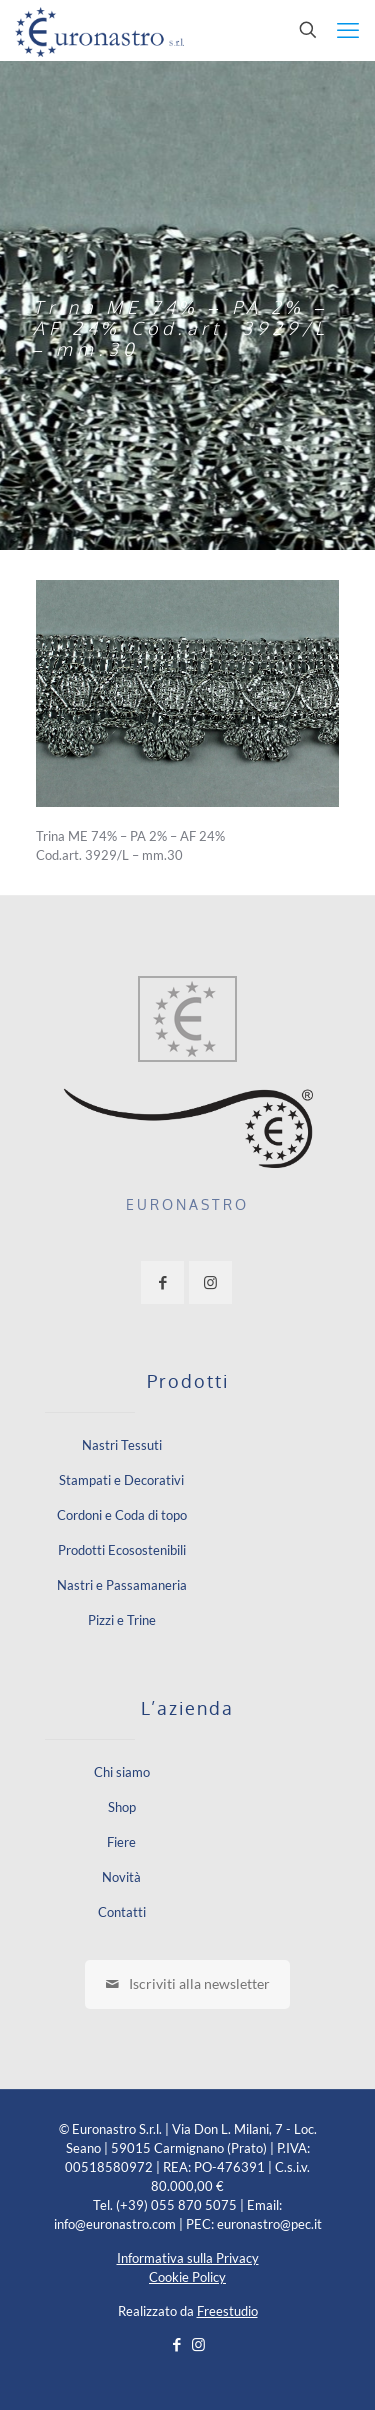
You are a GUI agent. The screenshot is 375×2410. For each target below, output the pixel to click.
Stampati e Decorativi (121, 1480)
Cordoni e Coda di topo (122, 1515)
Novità (121, 1877)
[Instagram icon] (198, 2344)
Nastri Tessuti (122, 1445)
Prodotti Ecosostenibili (122, 1550)
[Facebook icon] (177, 2344)
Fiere (121, 1842)
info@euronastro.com (115, 2224)
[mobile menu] (348, 30)
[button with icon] (162, 1282)
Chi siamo (122, 1772)
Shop (122, 1807)
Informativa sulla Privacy (188, 2258)
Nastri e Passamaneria (122, 1585)
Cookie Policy (187, 2277)
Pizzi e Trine (122, 1620)
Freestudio (227, 2311)
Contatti (122, 1912)
